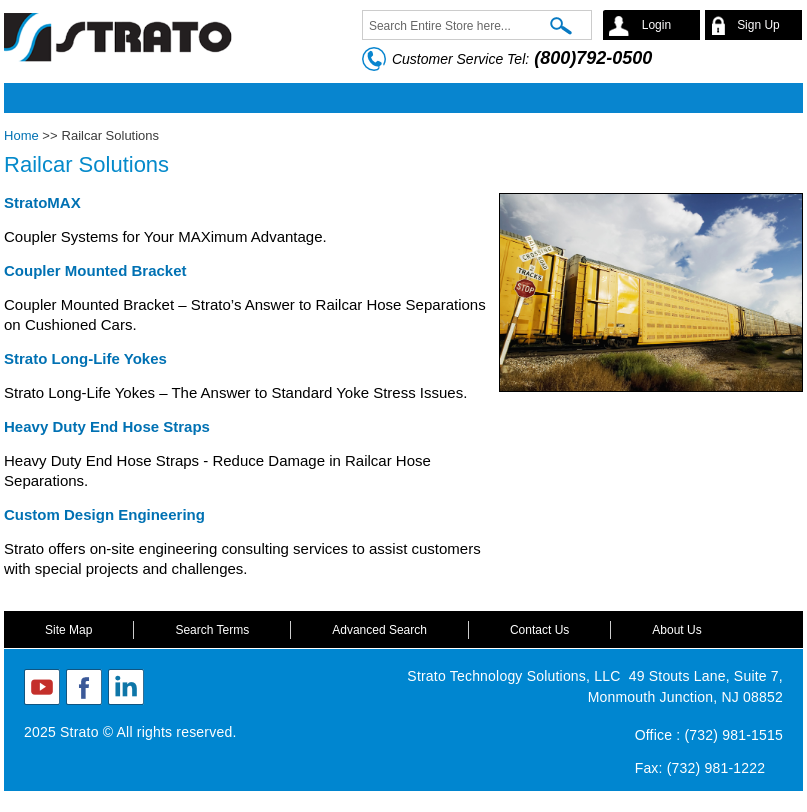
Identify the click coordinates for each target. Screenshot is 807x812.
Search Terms (212, 630)
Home (21, 135)
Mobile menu (398, 98)
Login (656, 25)
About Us (676, 630)
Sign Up (758, 25)
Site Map (68, 630)
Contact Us (539, 630)
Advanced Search (379, 630)
